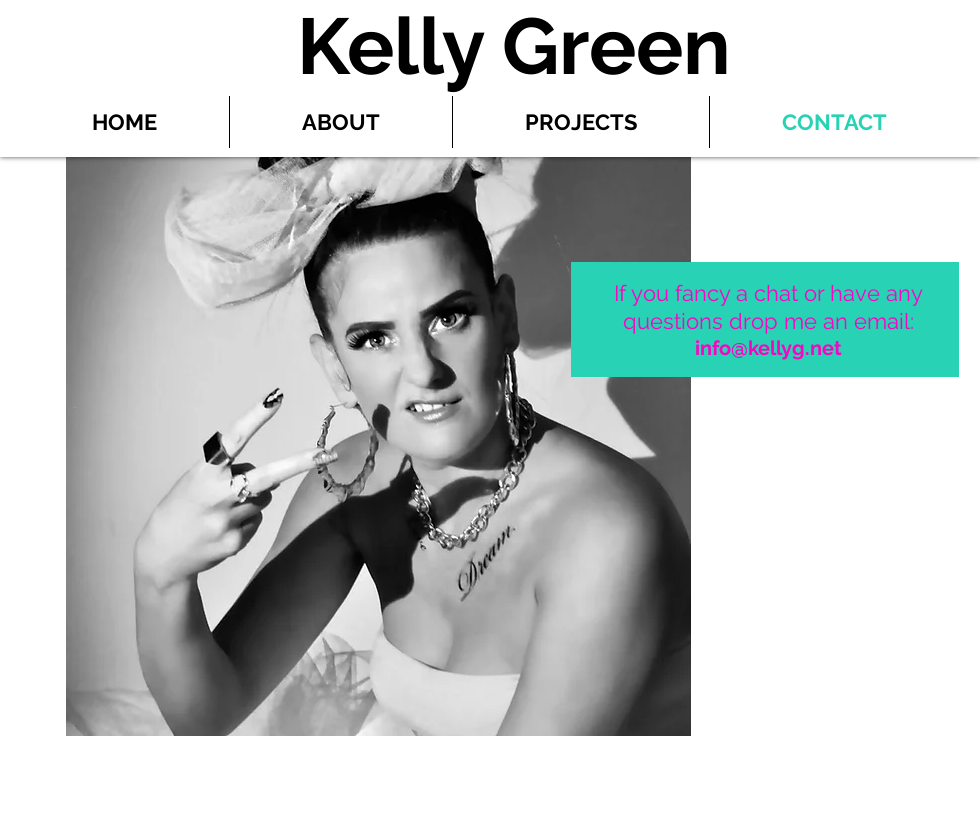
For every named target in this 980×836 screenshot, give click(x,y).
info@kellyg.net (768, 348)
